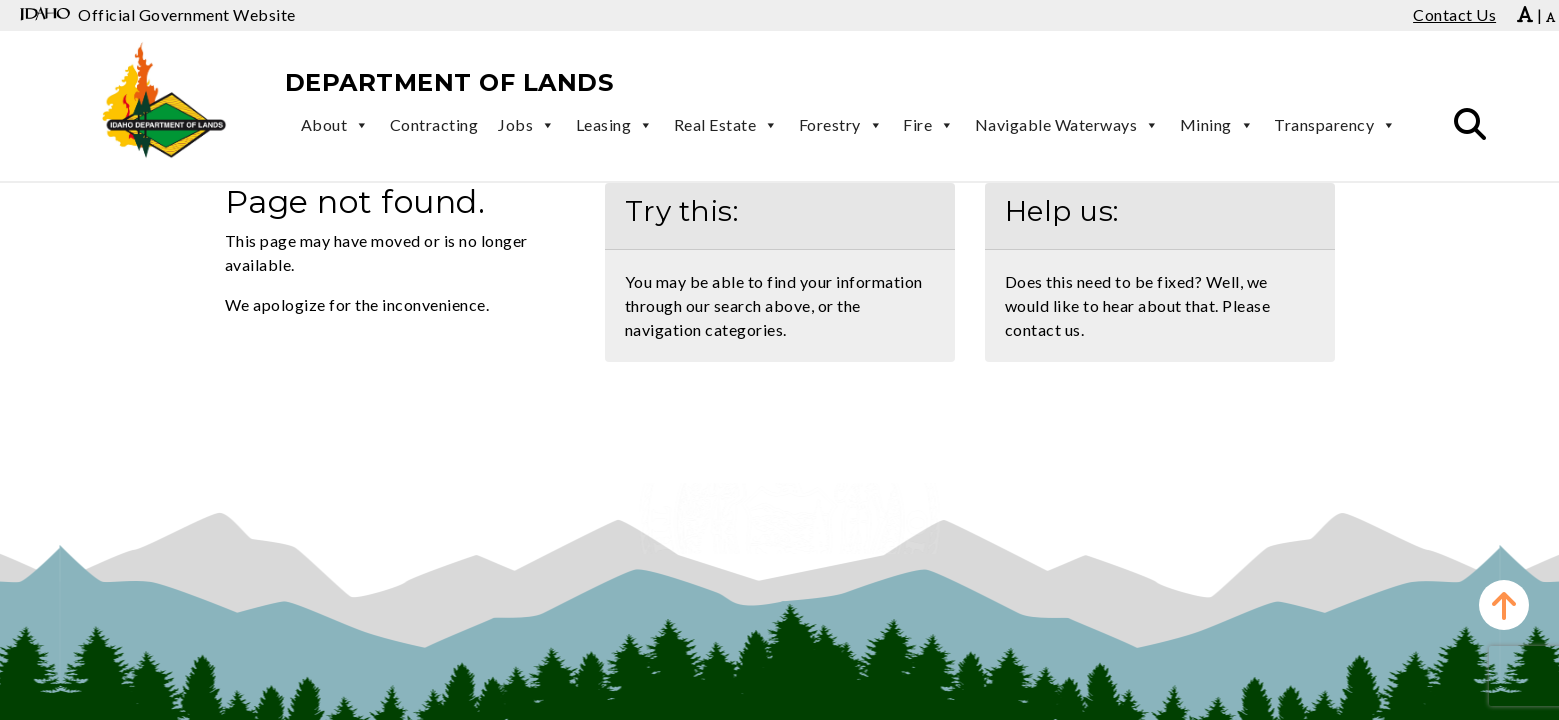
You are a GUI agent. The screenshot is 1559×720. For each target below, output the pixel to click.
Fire (929, 125)
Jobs (527, 125)
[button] (1470, 125)
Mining (1217, 125)
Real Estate (726, 125)
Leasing (615, 125)
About (335, 125)
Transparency (1335, 125)
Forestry (841, 125)
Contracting (434, 124)
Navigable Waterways (1067, 125)
